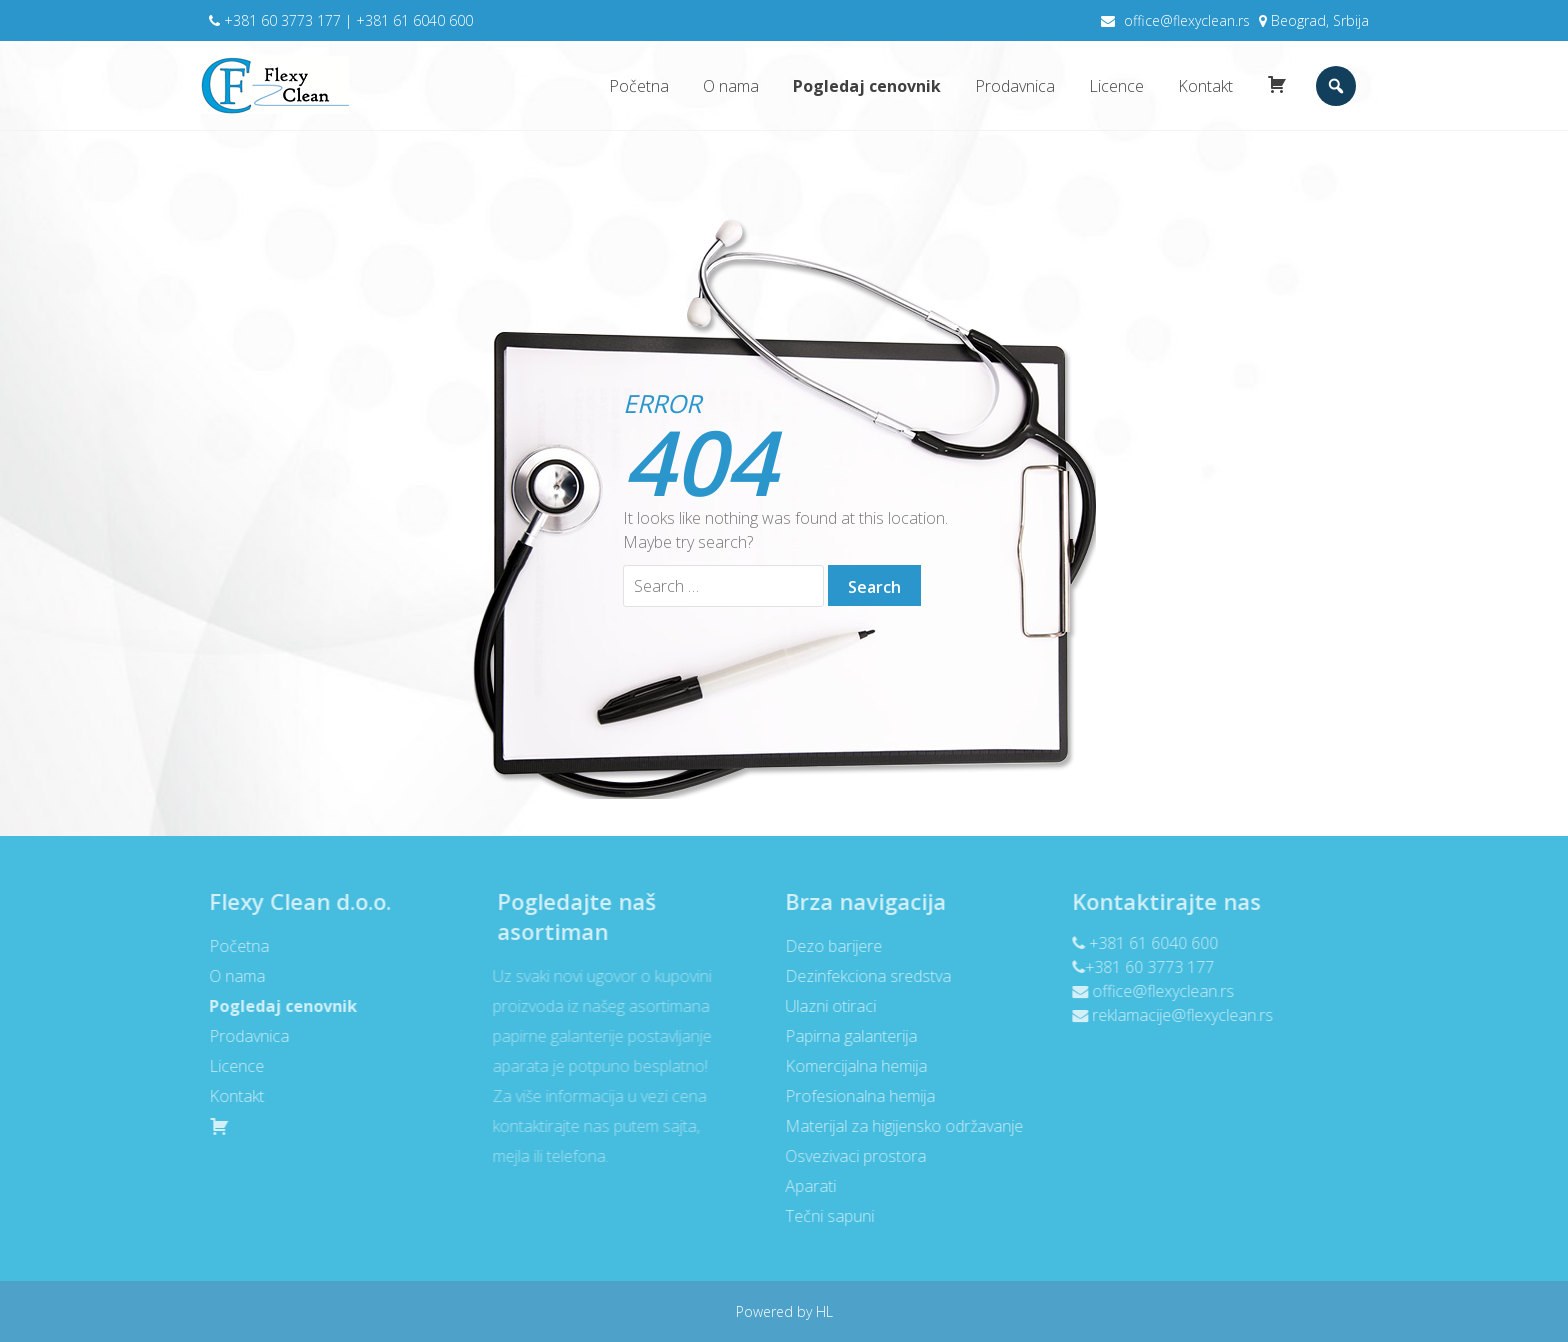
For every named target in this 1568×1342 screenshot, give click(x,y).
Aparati (804, 1186)
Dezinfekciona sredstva (862, 976)
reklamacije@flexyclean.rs (1177, 1015)
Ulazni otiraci (824, 1006)
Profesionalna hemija (854, 1096)
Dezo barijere (827, 946)
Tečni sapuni (823, 1216)
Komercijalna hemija (850, 1066)
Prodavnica (1015, 86)
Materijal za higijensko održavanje (898, 1126)
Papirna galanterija (845, 1036)
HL (822, 1311)
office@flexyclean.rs (1187, 20)
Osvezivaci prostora (849, 1156)
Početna (639, 86)
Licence (1116, 86)
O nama (731, 86)
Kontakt (1205, 86)
